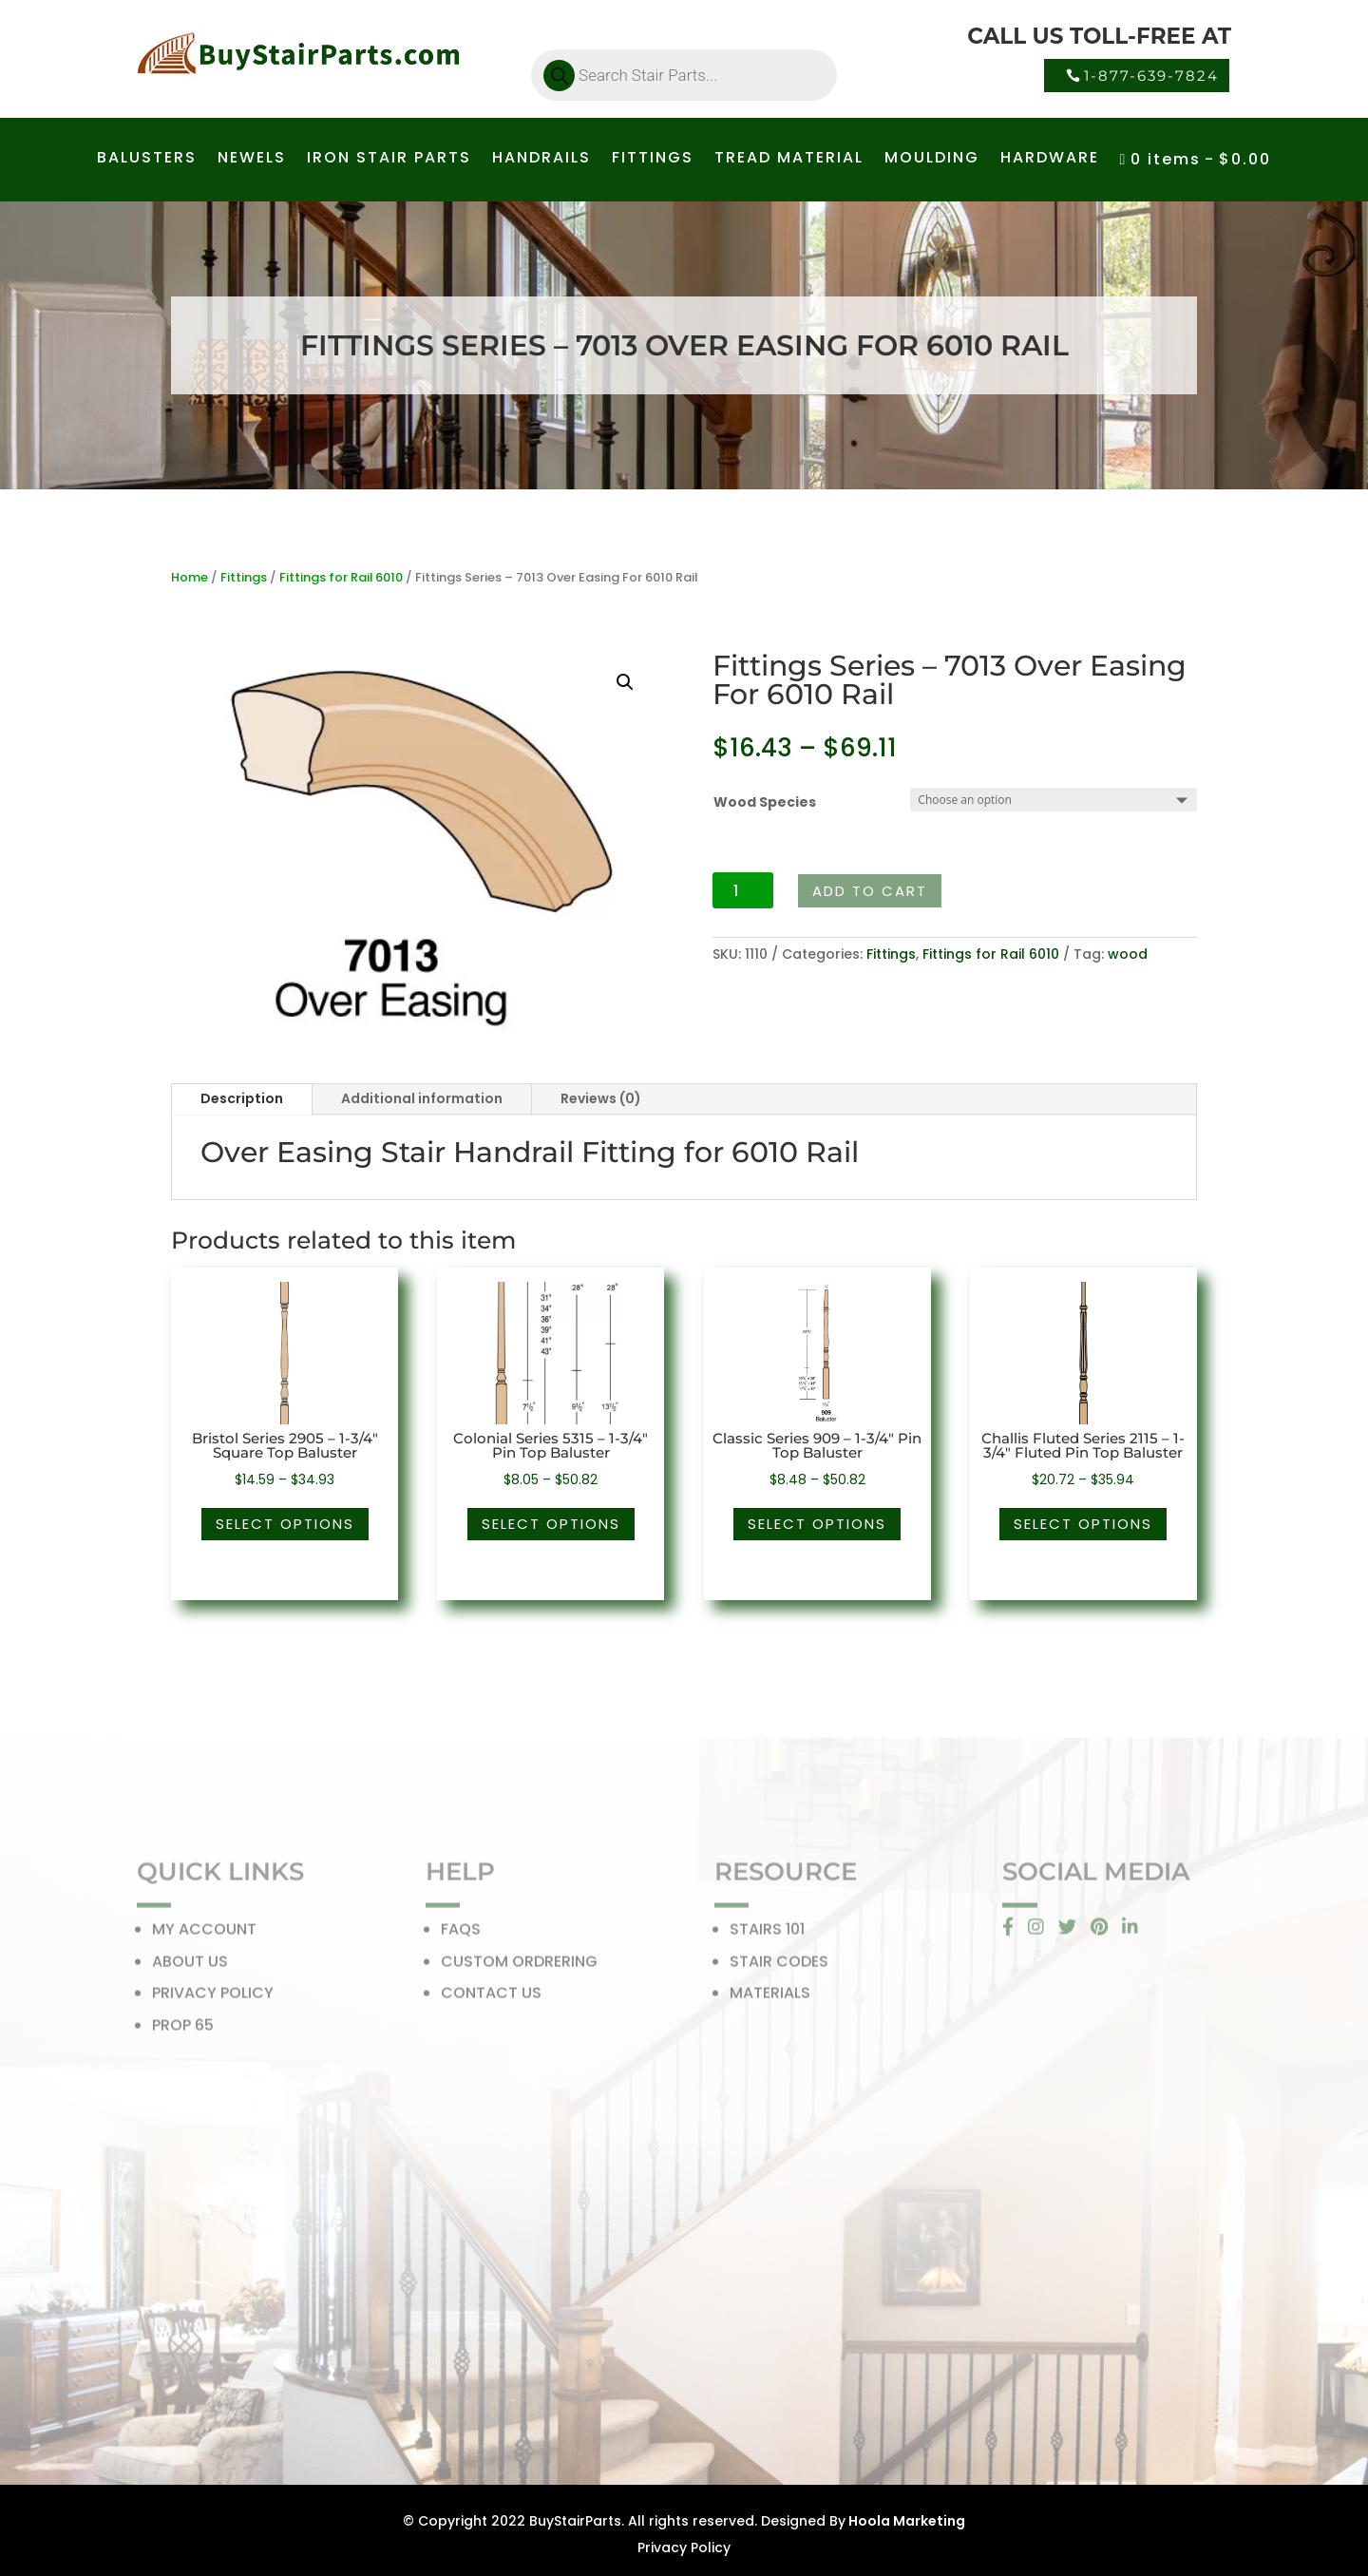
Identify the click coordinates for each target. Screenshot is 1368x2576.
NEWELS (252, 159)
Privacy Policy (684, 2547)
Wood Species (764, 801)
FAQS (461, 1935)
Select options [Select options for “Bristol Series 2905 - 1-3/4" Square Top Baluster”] (285, 1524)
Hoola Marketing (905, 2520)
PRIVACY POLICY (213, 1999)
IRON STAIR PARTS (389, 159)
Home (189, 577)
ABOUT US (190, 1967)
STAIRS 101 (767, 1935)
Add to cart (869, 891)
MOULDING (931, 159)
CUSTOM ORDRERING (519, 1967)
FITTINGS (653, 159)
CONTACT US (491, 1999)
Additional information (422, 1098)
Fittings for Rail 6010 (341, 577)
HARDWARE (1049, 159)
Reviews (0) (600, 1098)
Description (241, 1098)
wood (1128, 954)
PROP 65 (183, 2031)
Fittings (243, 577)
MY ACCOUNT (204, 1935)
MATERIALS (770, 1999)
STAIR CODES (779, 1967)
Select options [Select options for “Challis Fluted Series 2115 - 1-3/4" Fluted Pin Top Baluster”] (1083, 1524)
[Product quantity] (743, 890)
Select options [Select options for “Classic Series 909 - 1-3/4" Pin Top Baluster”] (817, 1524)
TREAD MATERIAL (789, 159)
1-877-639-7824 (1151, 76)
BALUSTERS (147, 159)
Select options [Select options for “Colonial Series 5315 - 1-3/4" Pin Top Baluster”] (551, 1524)
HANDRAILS (541, 159)
